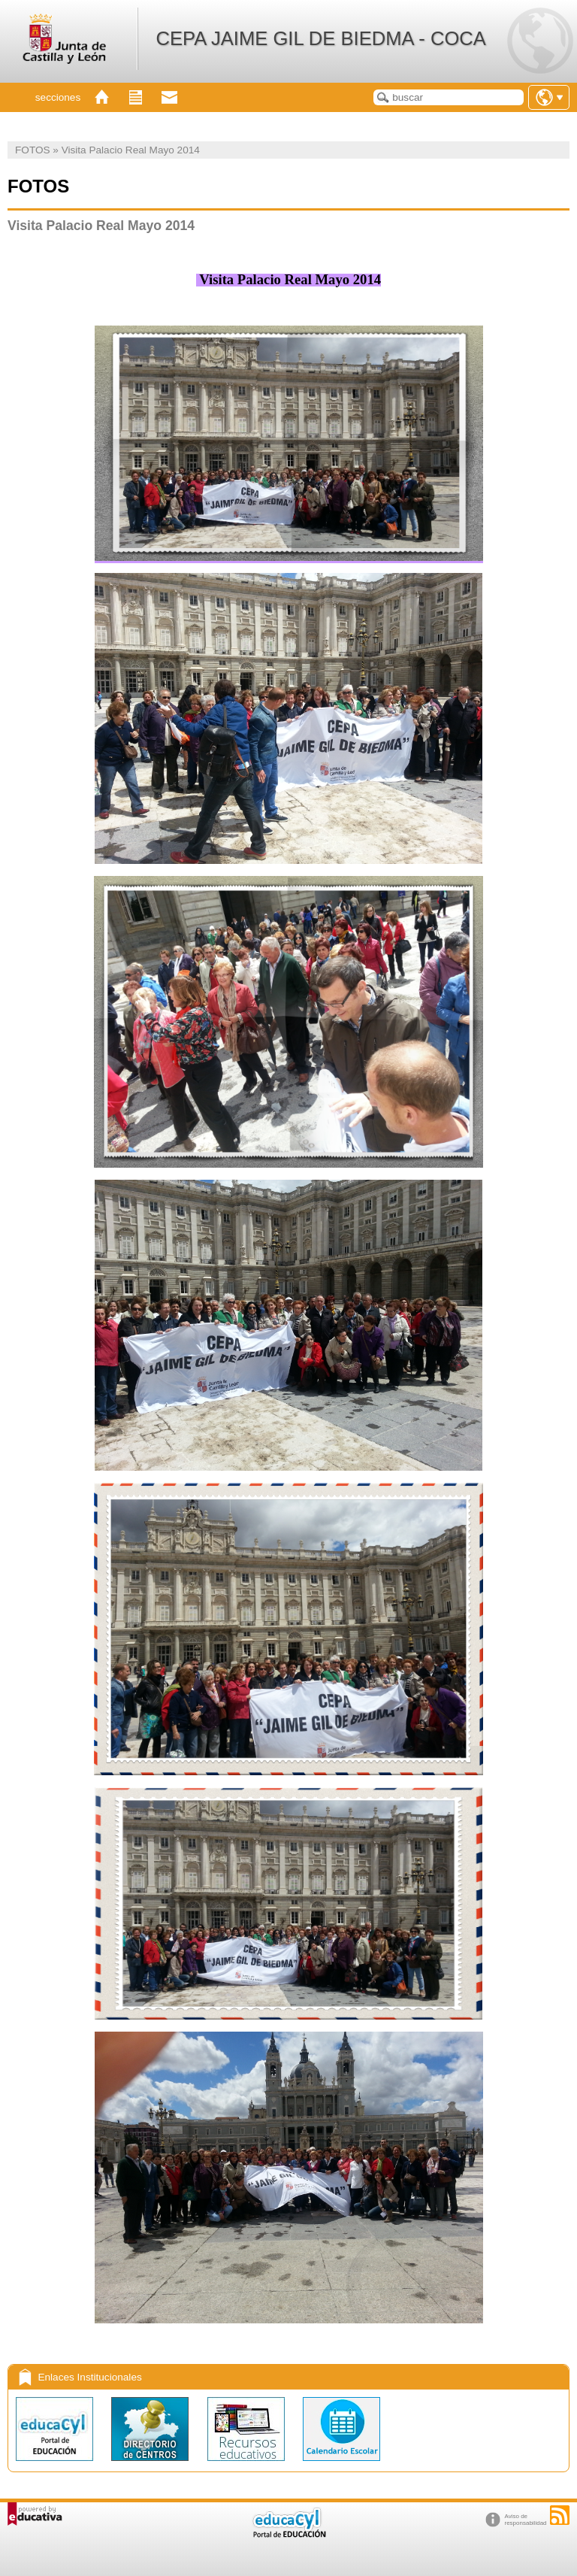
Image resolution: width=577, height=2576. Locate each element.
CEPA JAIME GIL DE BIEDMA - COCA (320, 38)
